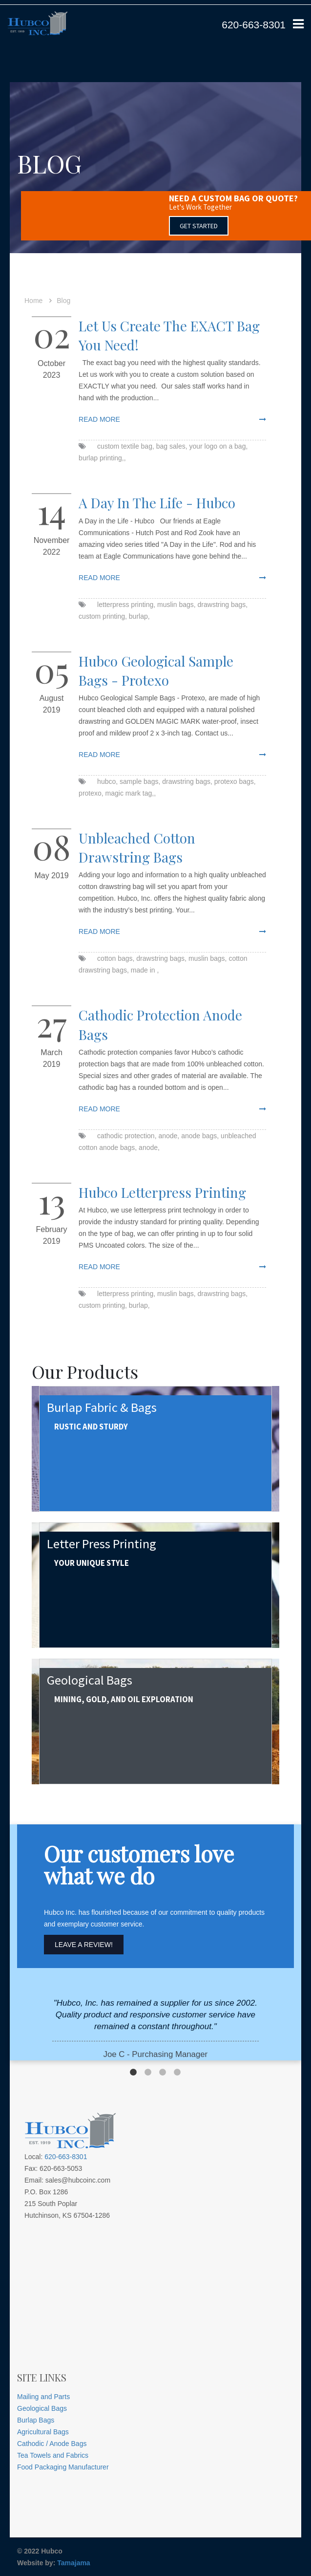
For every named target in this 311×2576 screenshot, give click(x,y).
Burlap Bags (35, 2420)
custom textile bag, (125, 446)
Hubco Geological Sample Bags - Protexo (156, 670)
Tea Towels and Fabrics (52, 2455)
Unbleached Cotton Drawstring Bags (137, 847)
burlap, (139, 616)
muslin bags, (176, 604)
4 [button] (177, 2073)
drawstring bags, (223, 604)
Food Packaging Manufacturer (63, 2467)
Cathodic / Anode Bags (51, 2443)
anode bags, (200, 1136)
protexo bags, (235, 781)
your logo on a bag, (218, 446)
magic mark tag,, (130, 793)
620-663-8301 (254, 24)
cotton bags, (115, 958)
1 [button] (133, 2073)
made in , (145, 970)
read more (99, 419)
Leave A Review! (84, 1944)
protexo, (91, 793)
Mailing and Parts (43, 2397)
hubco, (107, 781)
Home (33, 300)
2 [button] (148, 2073)
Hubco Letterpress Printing (162, 1192)
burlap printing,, (102, 458)
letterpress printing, (126, 604)
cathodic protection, (126, 1136)
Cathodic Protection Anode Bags (160, 1024)
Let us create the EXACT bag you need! (169, 335)
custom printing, (103, 616)
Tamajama (73, 2563)
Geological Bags (42, 2408)
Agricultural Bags (43, 2432)
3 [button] (162, 2073)
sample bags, (140, 781)
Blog (63, 300)
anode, (168, 1136)
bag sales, (171, 446)
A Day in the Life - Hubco (157, 503)
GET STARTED (199, 225)
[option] (155, 2028)
